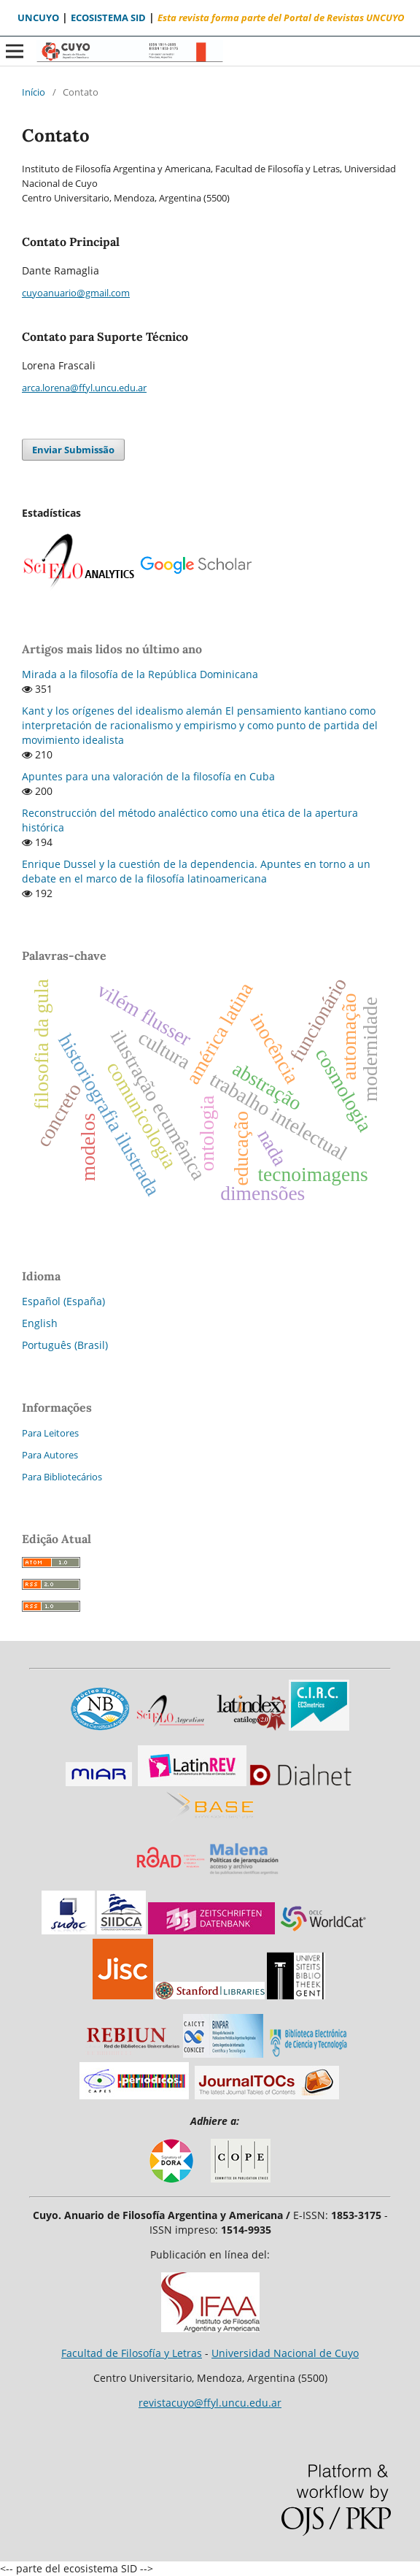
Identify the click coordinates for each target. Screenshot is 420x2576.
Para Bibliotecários (62, 1476)
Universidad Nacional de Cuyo (285, 2353)
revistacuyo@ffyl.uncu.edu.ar (210, 2403)
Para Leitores (50, 1432)
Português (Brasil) (65, 1345)
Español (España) (63, 1301)
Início (33, 92)
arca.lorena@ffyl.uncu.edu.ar (84, 387)
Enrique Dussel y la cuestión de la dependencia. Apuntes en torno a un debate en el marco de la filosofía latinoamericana (196, 871)
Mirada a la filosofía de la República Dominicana (140, 674)
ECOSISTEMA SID (108, 18)
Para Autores (50, 1454)
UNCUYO (38, 18)
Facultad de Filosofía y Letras (131, 2353)
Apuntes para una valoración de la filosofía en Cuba (148, 776)
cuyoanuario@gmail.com (76, 292)
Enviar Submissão (73, 449)
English (40, 1323)
